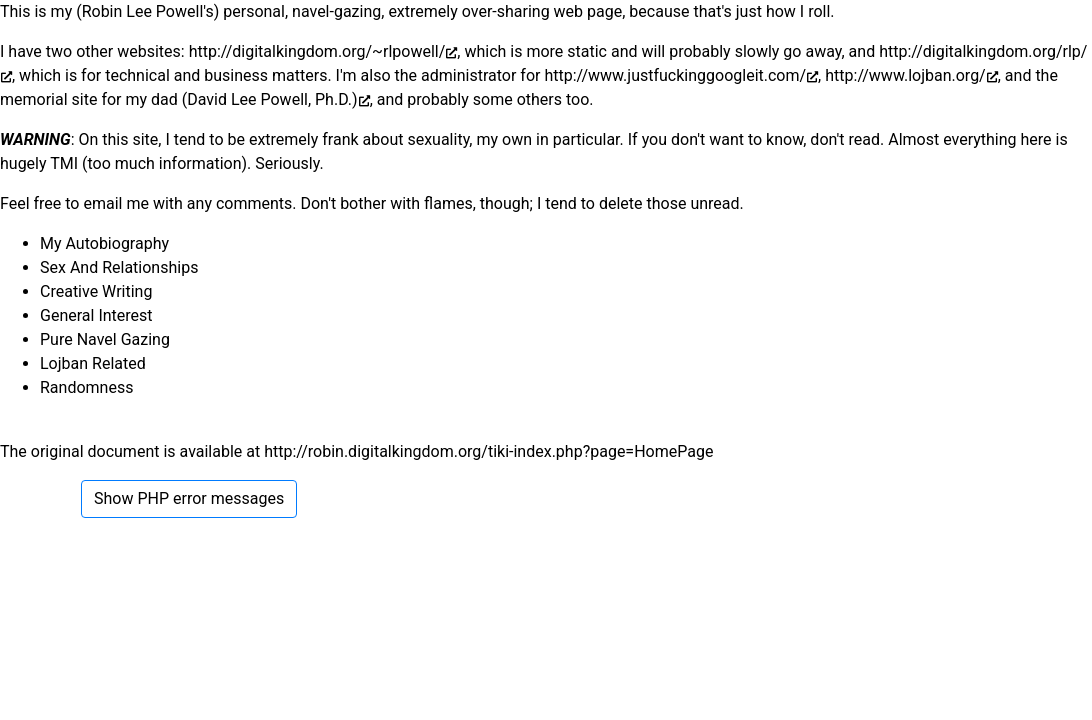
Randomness (86, 387)
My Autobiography (104, 243)
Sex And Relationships (119, 267)
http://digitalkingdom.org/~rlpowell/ (317, 51)
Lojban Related (93, 363)
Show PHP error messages (189, 498)
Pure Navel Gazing (105, 339)
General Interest (96, 315)
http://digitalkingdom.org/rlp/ (983, 51)
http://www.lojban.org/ (905, 75)
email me (115, 203)
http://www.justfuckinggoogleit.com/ (675, 75)
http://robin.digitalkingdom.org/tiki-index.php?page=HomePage (488, 451)
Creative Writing (96, 291)
